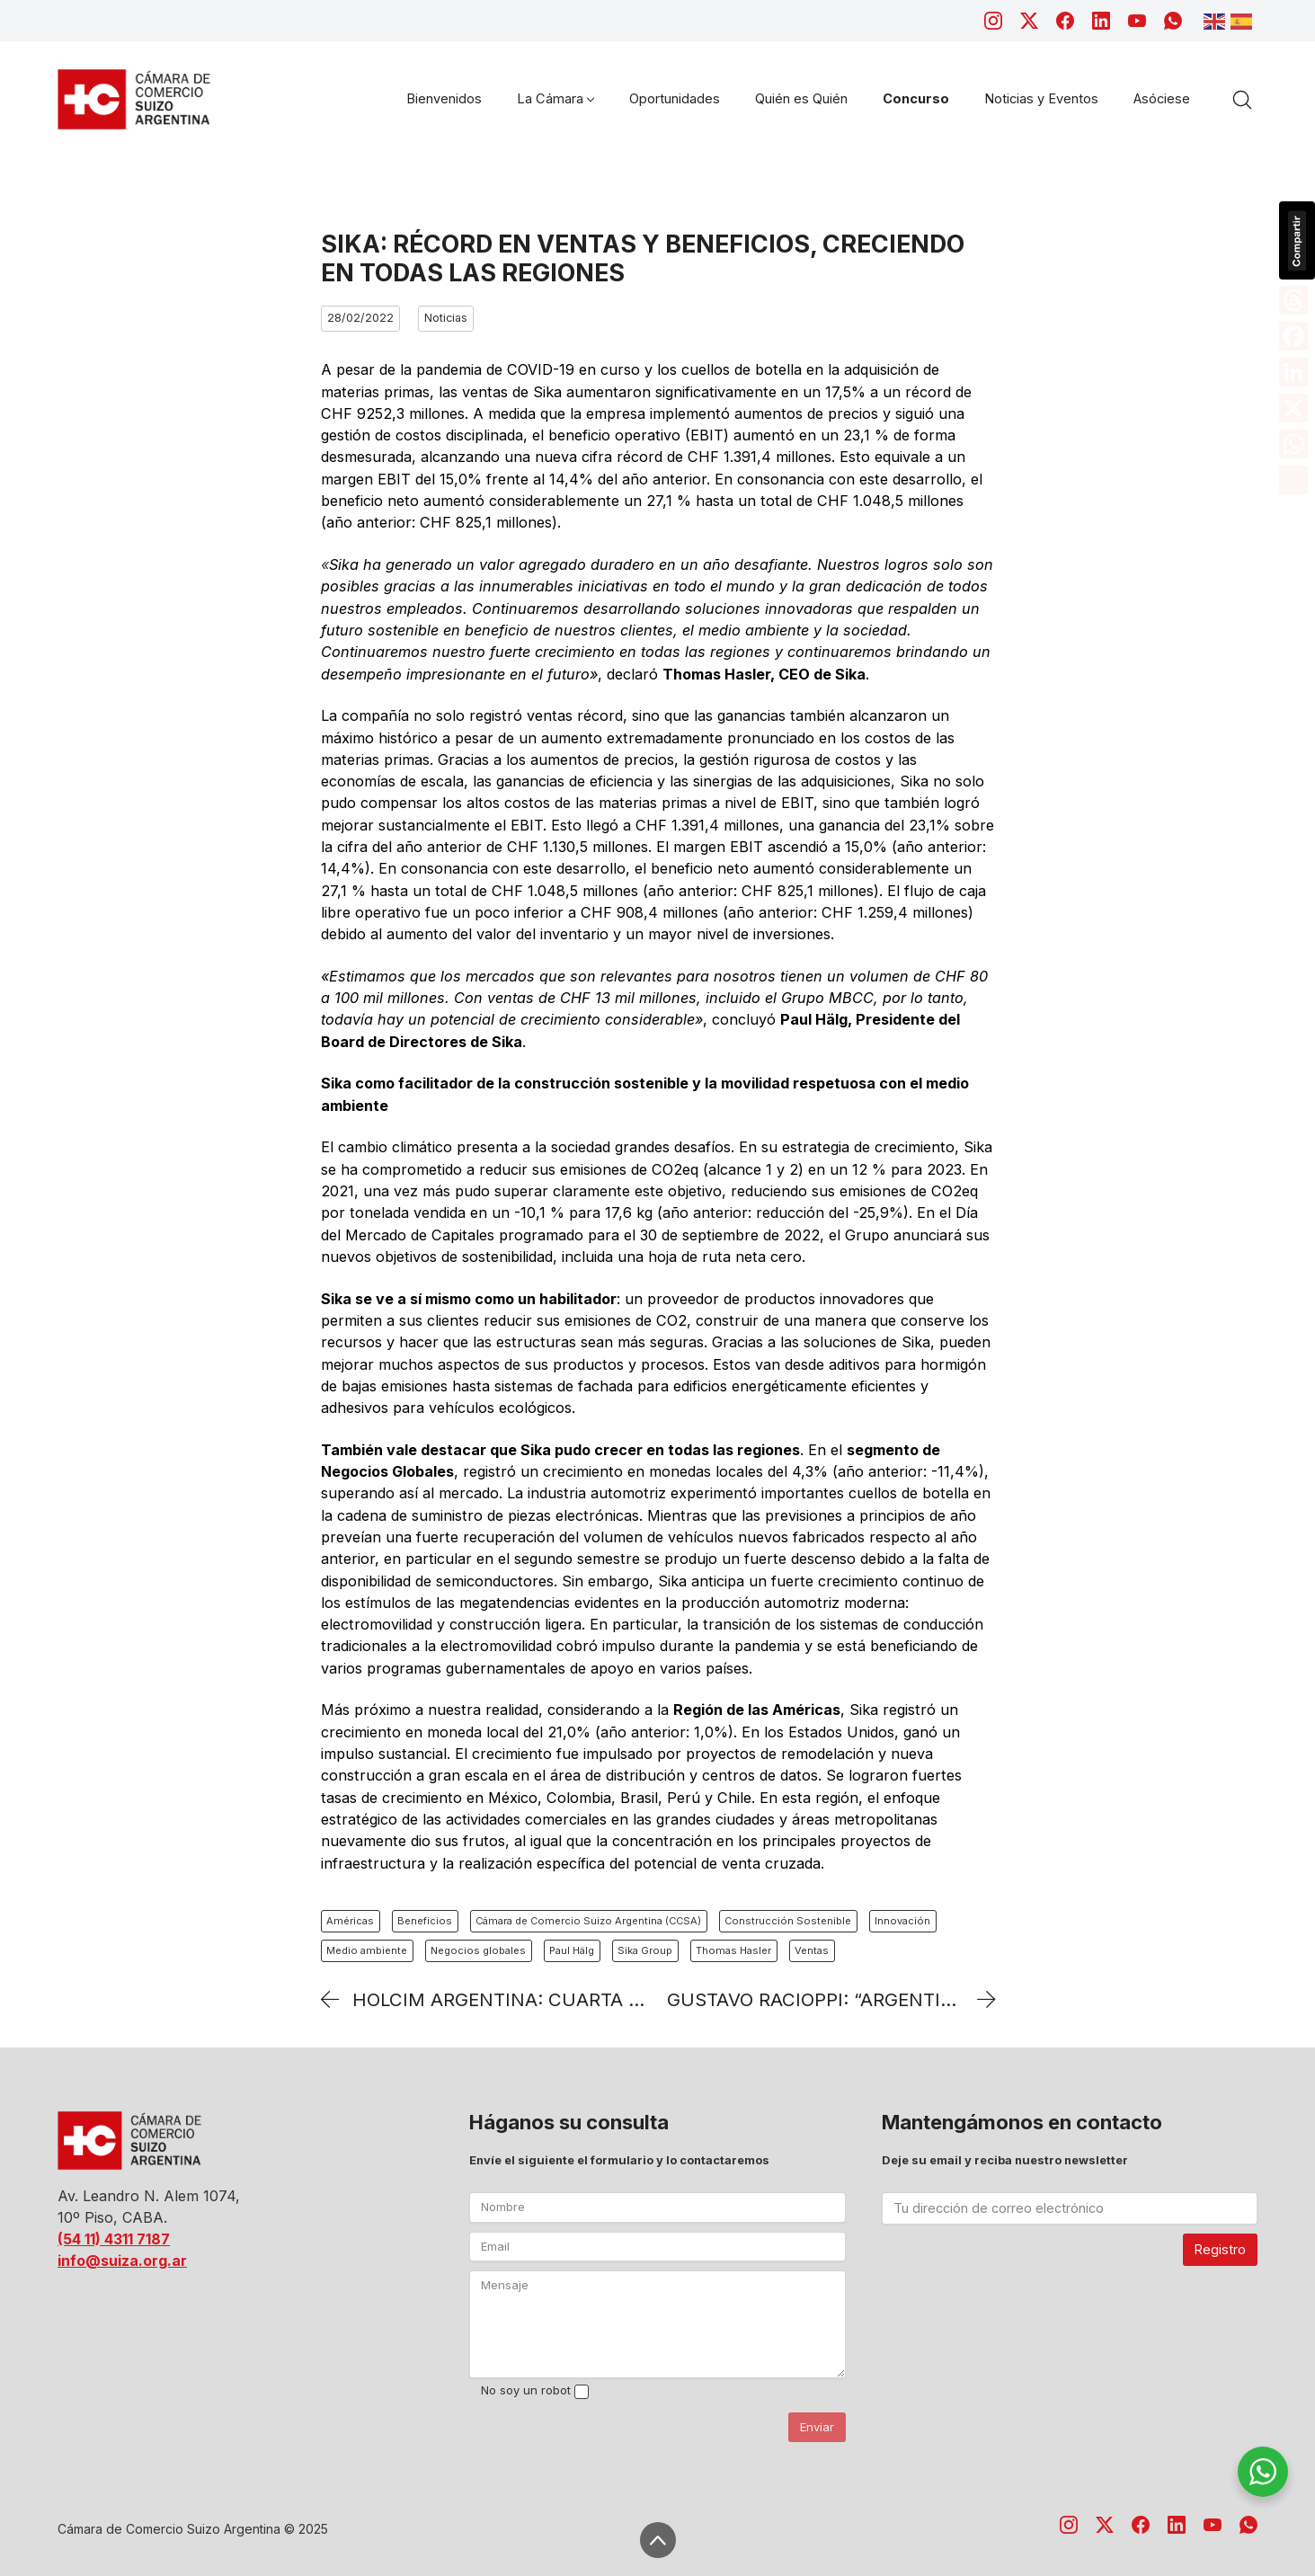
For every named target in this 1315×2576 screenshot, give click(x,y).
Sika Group (645, 1950)
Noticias (445, 317)
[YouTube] (1137, 21)
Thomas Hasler (733, 1950)
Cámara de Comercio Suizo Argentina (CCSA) (588, 1920)
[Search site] (1242, 100)
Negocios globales (478, 1950)
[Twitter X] (1029, 21)
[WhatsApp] (1173, 21)
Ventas (812, 1950)
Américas (350, 1920)
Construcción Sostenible (787, 1920)
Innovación (902, 1920)
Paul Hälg (571, 1950)
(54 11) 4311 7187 (114, 2239)
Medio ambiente (366, 1950)
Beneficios (424, 1920)
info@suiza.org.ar (122, 2261)
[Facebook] (1065, 21)
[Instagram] (993, 21)
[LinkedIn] (1101, 21)
